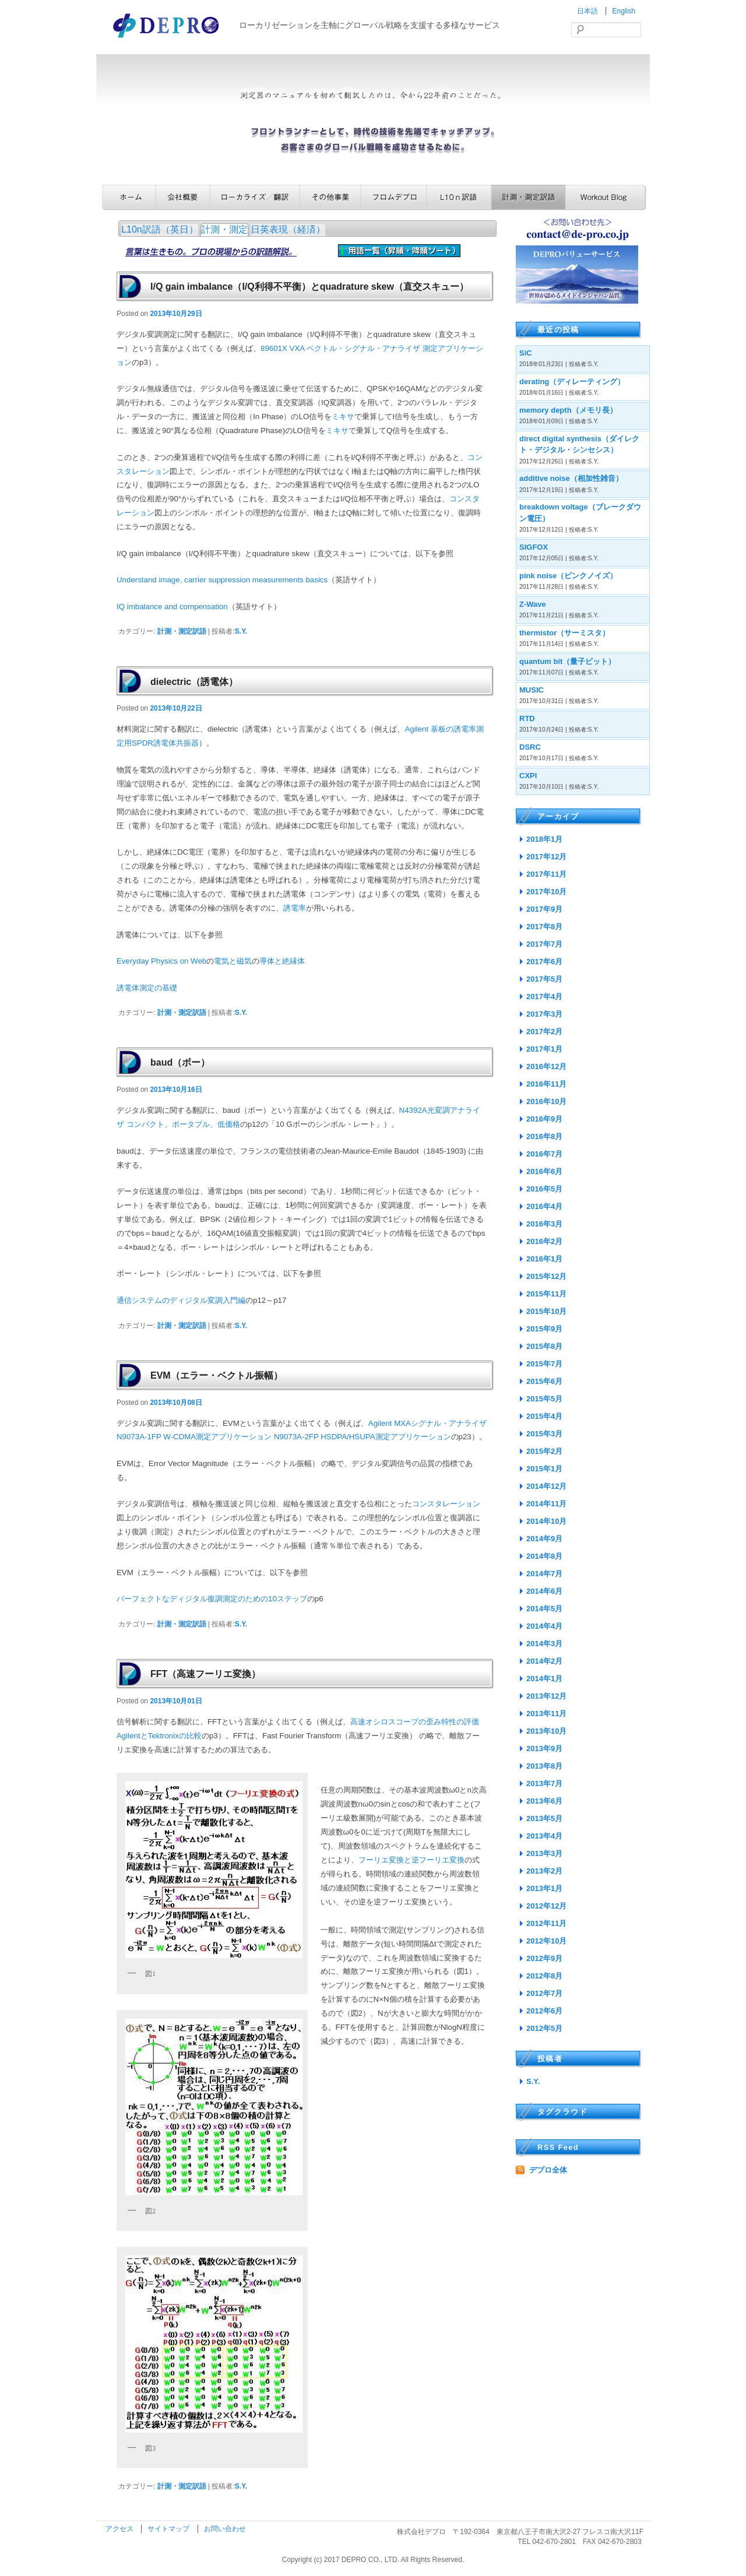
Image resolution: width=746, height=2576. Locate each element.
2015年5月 (544, 1398)
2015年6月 (544, 1381)
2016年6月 (544, 1171)
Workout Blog (605, 197)
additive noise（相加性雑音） (571, 478)
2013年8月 (544, 1766)
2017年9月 (544, 909)
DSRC (530, 747)
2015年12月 (546, 1276)
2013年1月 (544, 1888)
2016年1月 (544, 1258)
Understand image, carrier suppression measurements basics (222, 579)
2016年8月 (544, 1136)
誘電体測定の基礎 (147, 987)
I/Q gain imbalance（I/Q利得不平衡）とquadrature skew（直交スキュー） (309, 286)
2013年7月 (544, 1783)
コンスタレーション (446, 1503)
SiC (525, 353)
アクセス (120, 2529)
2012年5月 (544, 2028)
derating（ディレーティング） (572, 381)
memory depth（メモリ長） (568, 410)
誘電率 (294, 908)
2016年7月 (544, 1154)
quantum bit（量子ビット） (567, 661)
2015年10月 (546, 1311)
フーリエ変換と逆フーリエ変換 (411, 1859)
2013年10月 (546, 1731)
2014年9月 (544, 1538)
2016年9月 (544, 1119)
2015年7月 (544, 1363)
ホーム (129, 197)
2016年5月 (544, 1189)
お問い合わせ (225, 2529)
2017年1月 (544, 1049)
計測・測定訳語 (528, 197)
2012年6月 (544, 2010)
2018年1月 (544, 839)
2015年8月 (544, 1346)
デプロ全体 (548, 2170)
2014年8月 (544, 1556)
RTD (527, 718)
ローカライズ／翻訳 (255, 197)
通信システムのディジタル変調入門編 (181, 1300)
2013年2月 (544, 1871)
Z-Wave (532, 604)
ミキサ (343, 416)
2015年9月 (544, 1328)
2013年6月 (544, 1801)
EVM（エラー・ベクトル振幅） (216, 1375)
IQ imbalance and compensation (172, 606)
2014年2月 (544, 1661)
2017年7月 (544, 944)
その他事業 (330, 197)
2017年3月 (544, 1014)
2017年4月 (544, 996)
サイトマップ (169, 2529)
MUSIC (531, 690)
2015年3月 (544, 1433)
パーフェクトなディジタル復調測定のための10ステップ (212, 1598)
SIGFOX (533, 547)
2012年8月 (544, 1975)
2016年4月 (544, 1206)
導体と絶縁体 (282, 961)
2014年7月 (544, 1573)
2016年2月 (544, 1241)
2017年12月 (546, 856)
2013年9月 (544, 1748)
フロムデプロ (394, 197)
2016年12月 (546, 1066)
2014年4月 (544, 1626)
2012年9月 (544, 1958)
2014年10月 (546, 1521)
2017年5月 (544, 979)
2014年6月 (544, 1591)
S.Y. (241, 631)
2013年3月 (544, 1853)
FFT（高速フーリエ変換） (205, 1674)
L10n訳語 (459, 197)
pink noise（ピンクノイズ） (568, 575)
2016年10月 (546, 1101)
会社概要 (183, 197)
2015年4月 (544, 1416)
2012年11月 (546, 1923)
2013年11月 (546, 1713)
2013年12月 (546, 1696)
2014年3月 (544, 1643)
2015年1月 (544, 1468)
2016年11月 (546, 1084)
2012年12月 (546, 1906)
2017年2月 (544, 1031)
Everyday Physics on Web (161, 961)
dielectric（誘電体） (194, 682)
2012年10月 (546, 1941)
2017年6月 (544, 961)
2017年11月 (546, 874)
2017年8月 (544, 926)
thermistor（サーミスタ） (564, 632)
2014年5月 (544, 1608)
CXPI (528, 775)
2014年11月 (546, 1503)
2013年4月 (544, 1836)
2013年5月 (544, 1818)
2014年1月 (544, 1678)
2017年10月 (546, 891)
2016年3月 (544, 1224)
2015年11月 (546, 1293)
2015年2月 (544, 1451)
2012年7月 (544, 1993)
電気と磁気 (233, 961)
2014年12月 (546, 1486)
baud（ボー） (180, 1062)
